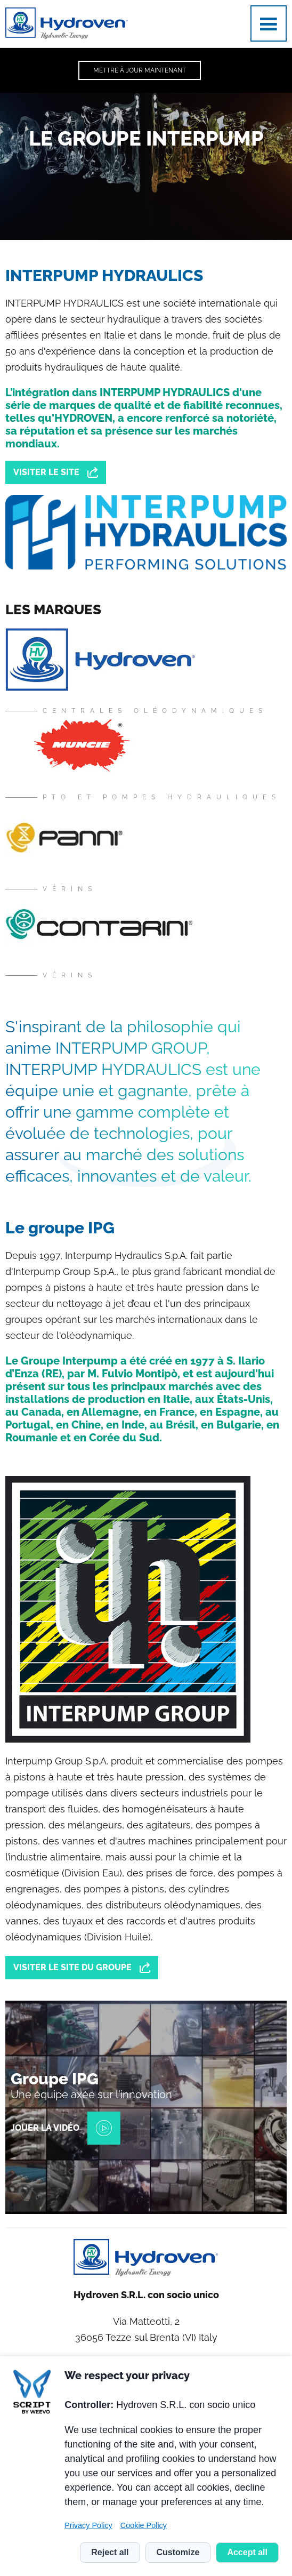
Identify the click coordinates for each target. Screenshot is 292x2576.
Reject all (109, 2552)
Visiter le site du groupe (72, 1967)
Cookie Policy (143, 2525)
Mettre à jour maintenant (139, 70)
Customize (178, 2552)
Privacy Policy (88, 2525)
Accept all (247, 2552)
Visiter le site (46, 472)
